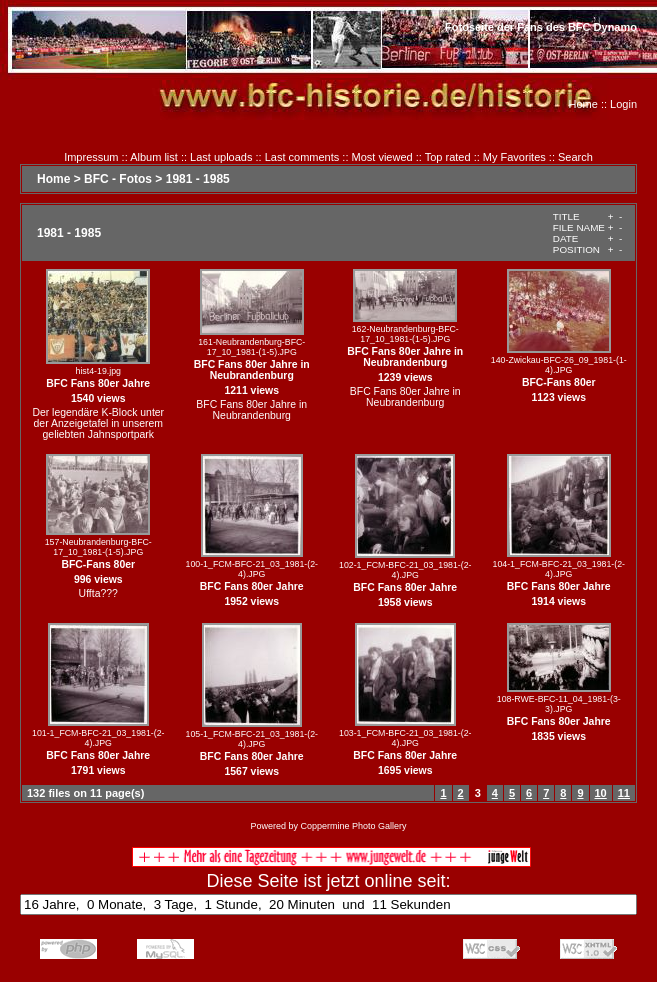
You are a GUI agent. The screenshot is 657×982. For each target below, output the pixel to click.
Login (623, 104)
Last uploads (221, 157)
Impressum (91, 157)
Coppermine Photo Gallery (353, 826)
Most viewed (382, 157)
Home (583, 104)
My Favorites (514, 157)
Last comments (302, 157)
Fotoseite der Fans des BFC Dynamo (541, 27)
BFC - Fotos (118, 179)
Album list (154, 157)
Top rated (448, 157)
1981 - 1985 (198, 179)
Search (575, 157)
